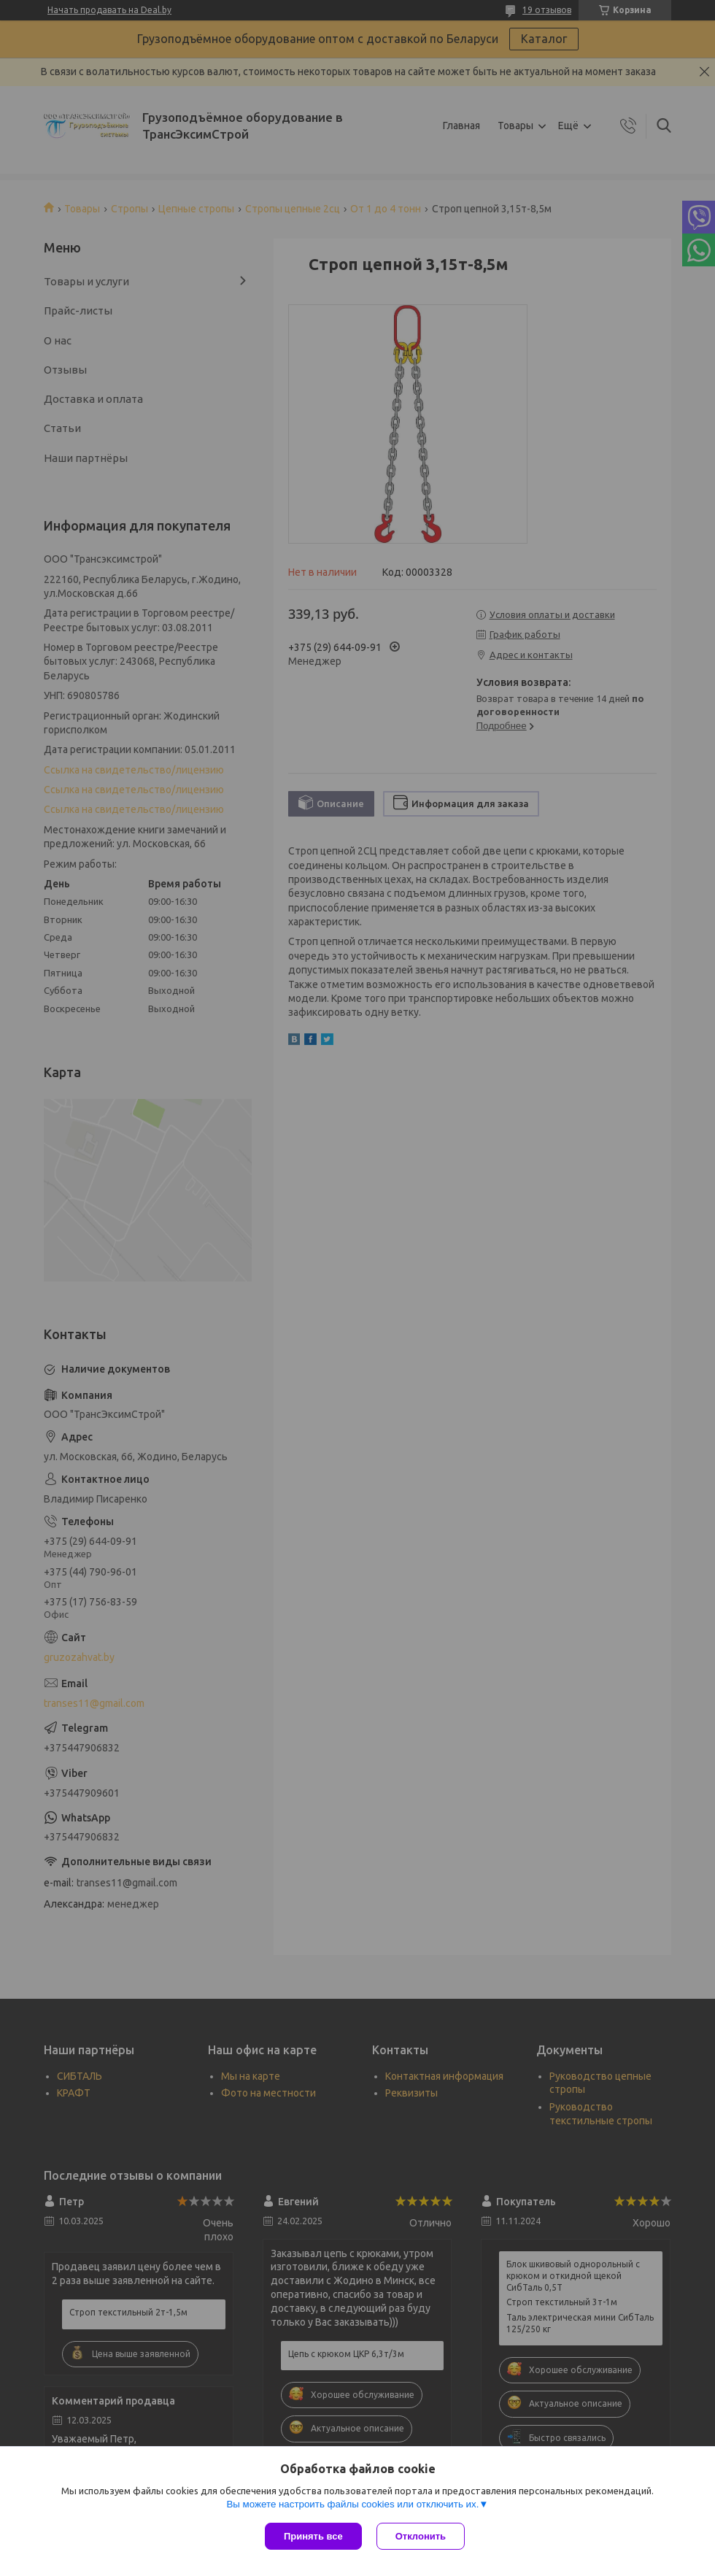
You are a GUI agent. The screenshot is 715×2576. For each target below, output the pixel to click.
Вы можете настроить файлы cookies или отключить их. (352, 2504)
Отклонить (420, 2536)
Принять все (313, 2536)
